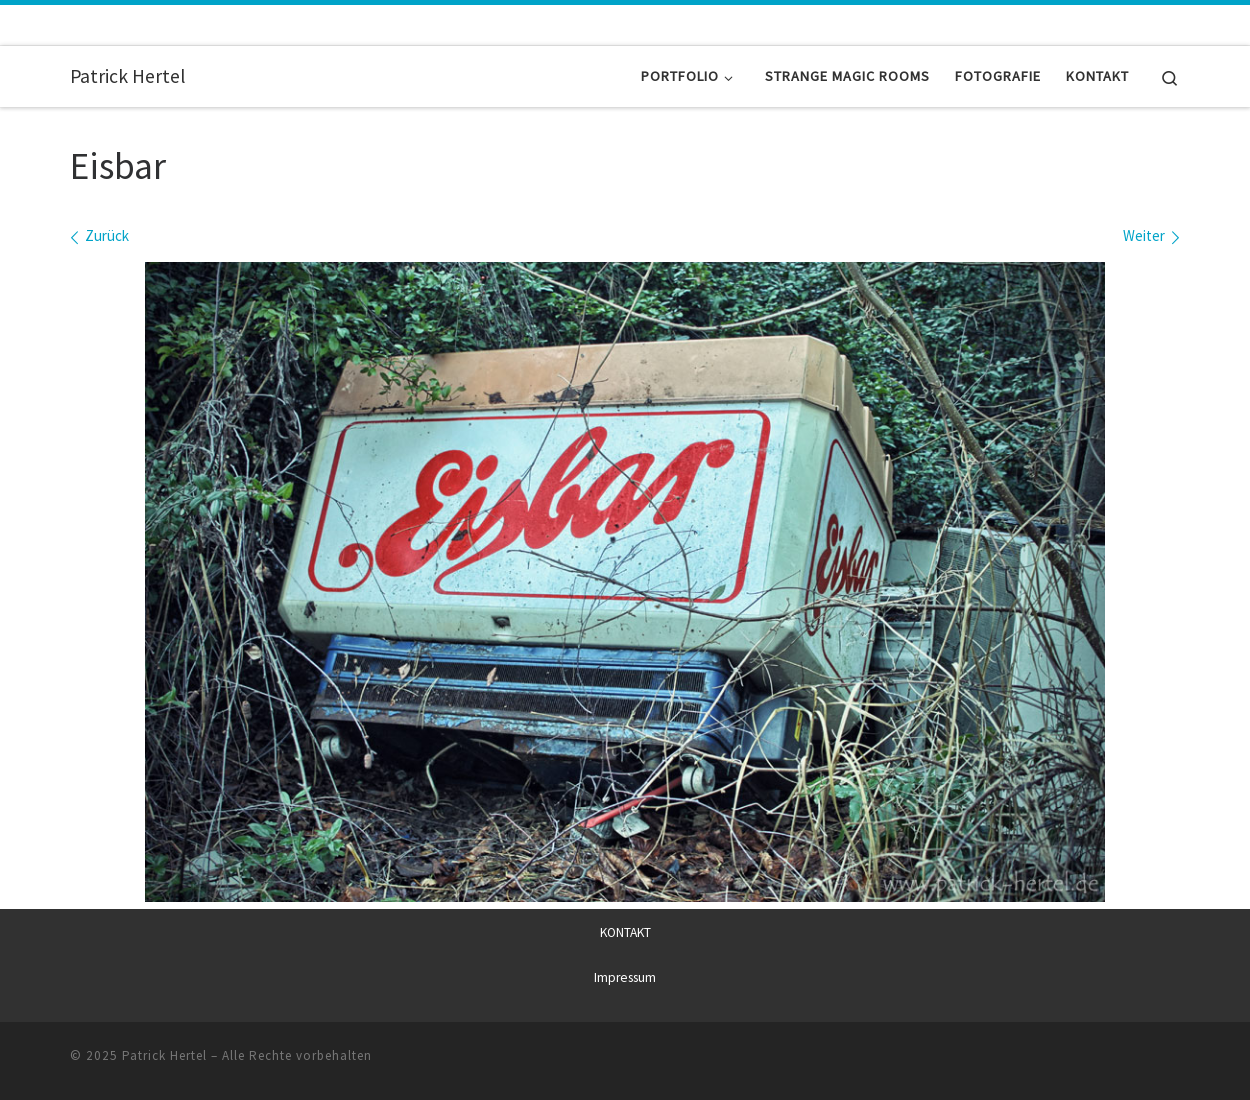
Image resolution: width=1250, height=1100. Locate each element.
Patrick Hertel (164, 1055)
